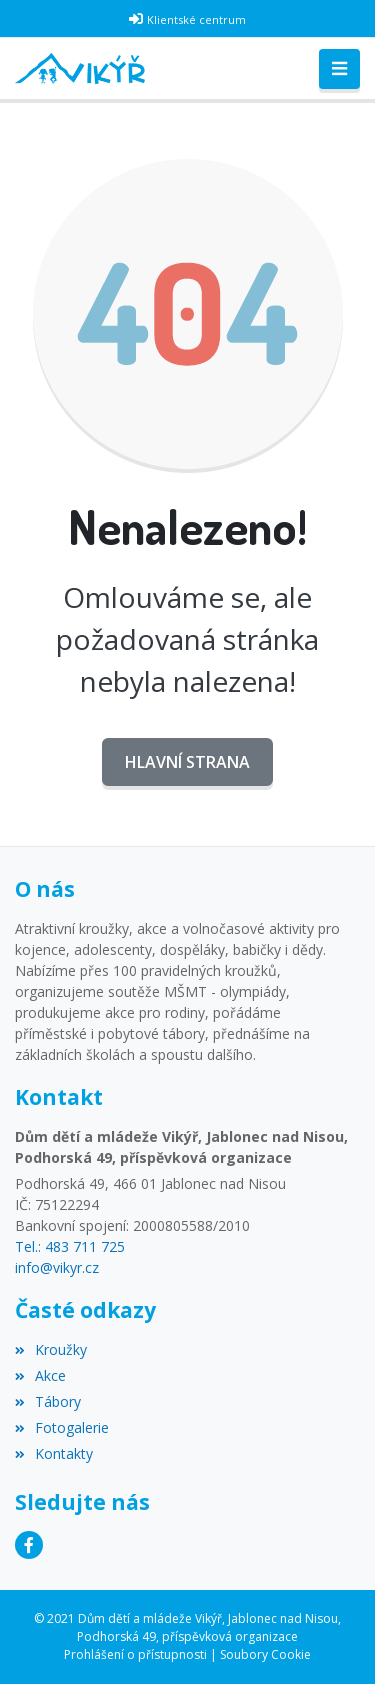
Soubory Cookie (265, 1654)
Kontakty (54, 1453)
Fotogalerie (62, 1427)
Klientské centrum (196, 19)
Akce (40, 1375)
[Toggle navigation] (339, 69)
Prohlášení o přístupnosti (135, 1654)
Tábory (48, 1401)
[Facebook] (29, 1545)
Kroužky (51, 1349)
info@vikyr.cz (57, 1267)
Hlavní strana (187, 762)
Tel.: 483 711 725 (70, 1246)
